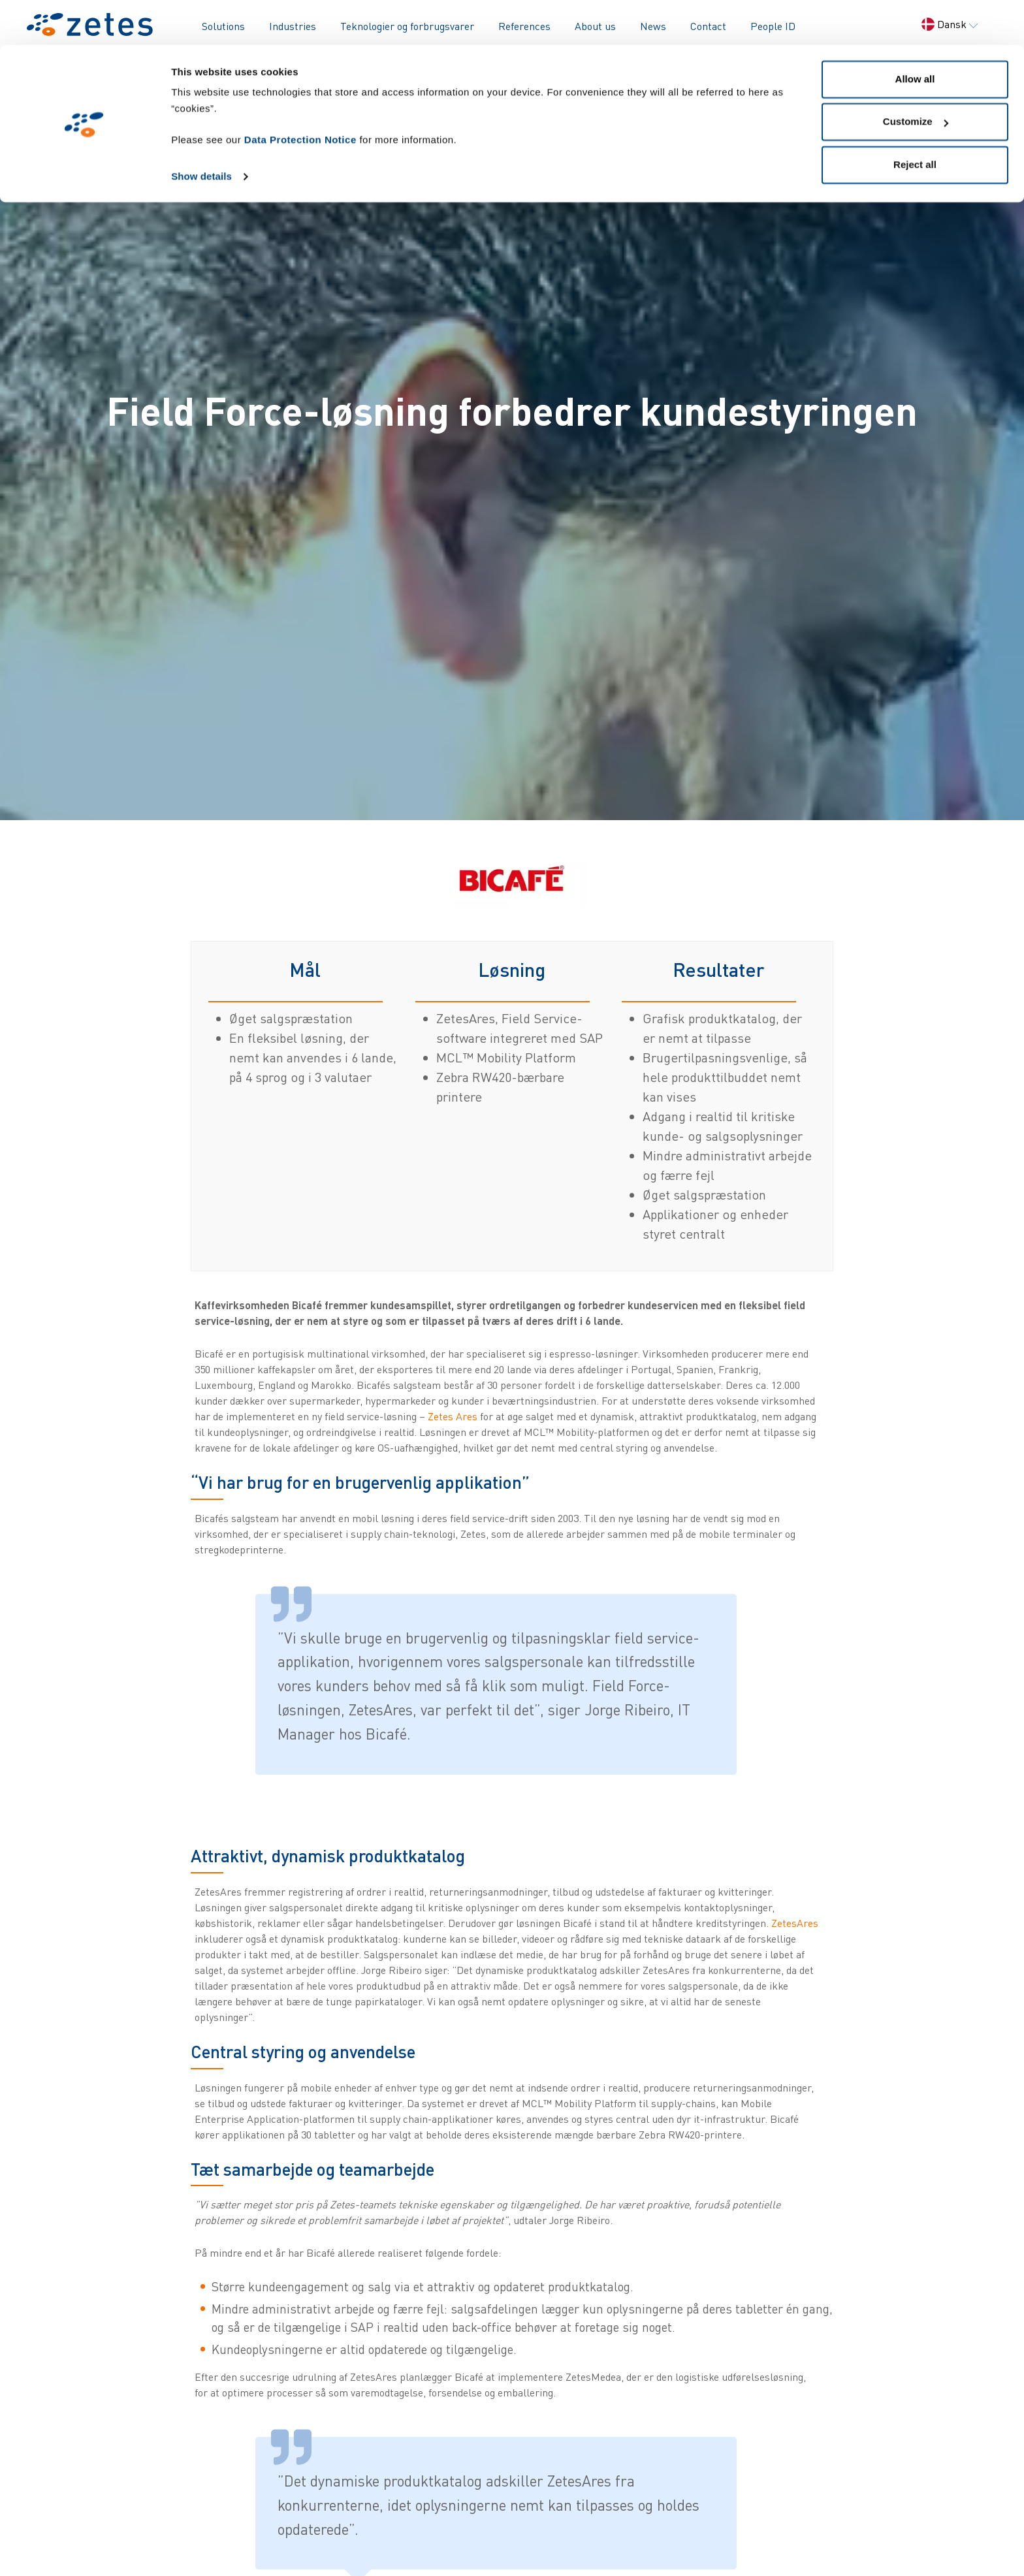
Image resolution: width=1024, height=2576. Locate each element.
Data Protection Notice (300, 95)
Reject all (914, 119)
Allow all (915, 34)
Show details (201, 131)
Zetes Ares (452, 1416)
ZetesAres (794, 1923)
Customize (915, 77)
